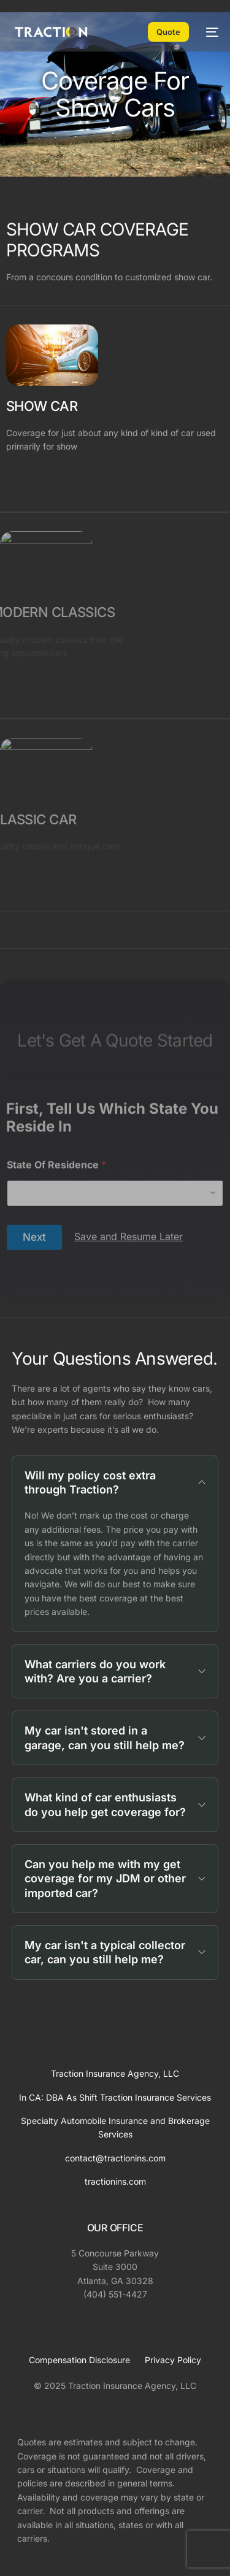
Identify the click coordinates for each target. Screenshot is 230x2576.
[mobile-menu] (209, 31)
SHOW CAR (41, 406)
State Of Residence (56, 1279)
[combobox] (115, 1307)
